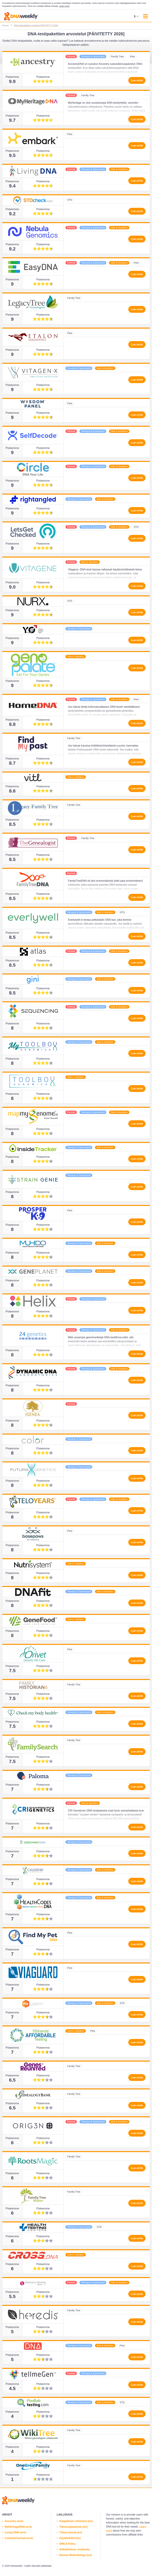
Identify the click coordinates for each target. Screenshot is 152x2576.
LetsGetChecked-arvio (19, 2538)
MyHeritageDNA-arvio (18, 2526)
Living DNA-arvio (15, 2532)
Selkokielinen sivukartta (74, 2549)
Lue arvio (137, 80)
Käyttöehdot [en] (70, 2538)
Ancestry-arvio (14, 2521)
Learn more (64, 6)
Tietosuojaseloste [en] (73, 2526)
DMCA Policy (67, 2543)
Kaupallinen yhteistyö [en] (76, 2521)
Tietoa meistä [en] (70, 2532)
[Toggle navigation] (145, 17)
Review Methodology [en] (75, 2555)
